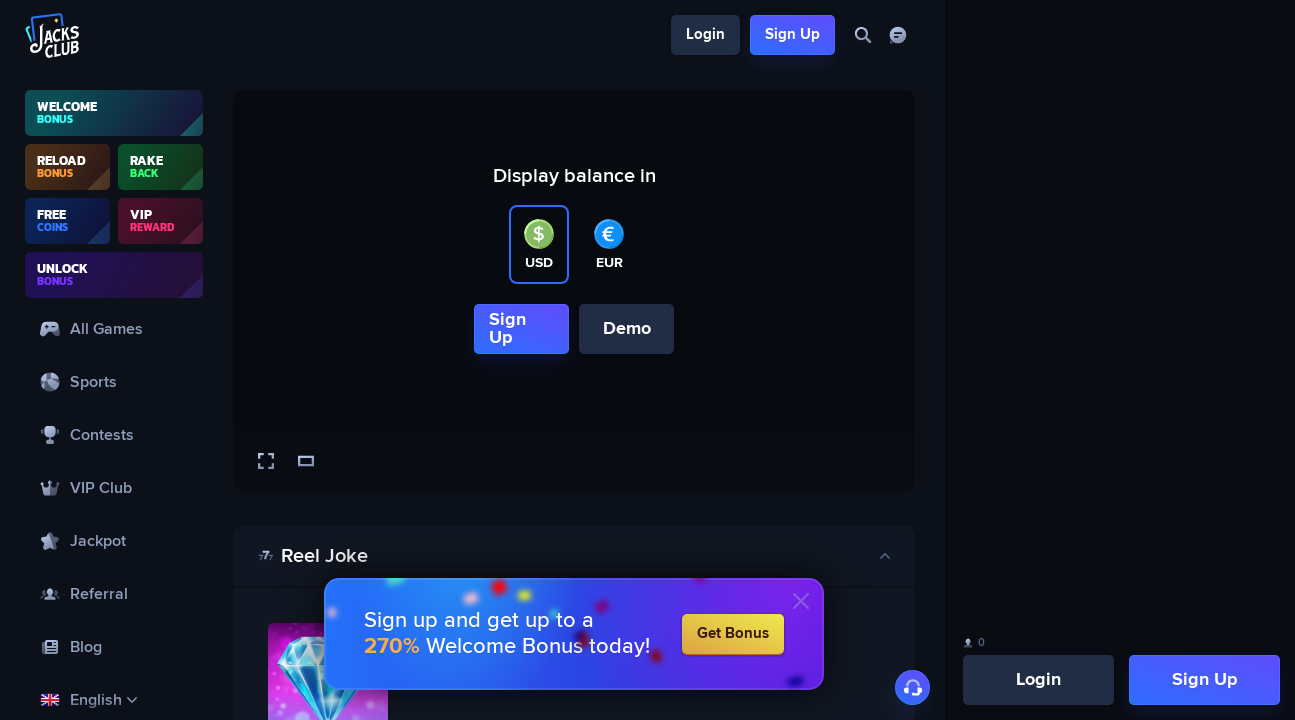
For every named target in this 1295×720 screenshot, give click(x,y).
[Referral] (114, 593)
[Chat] (897, 35)
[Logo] (53, 35)
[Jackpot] (114, 540)
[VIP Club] (114, 487)
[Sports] (114, 381)
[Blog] (114, 646)
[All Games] (114, 328)
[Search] (862, 35)
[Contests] (114, 434)
